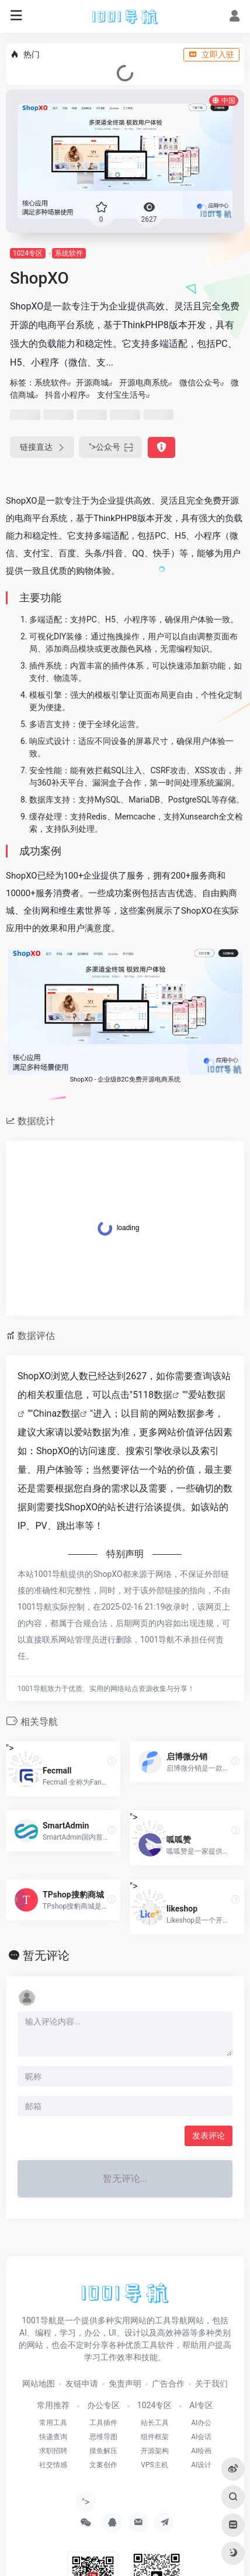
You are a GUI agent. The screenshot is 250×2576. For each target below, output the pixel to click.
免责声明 (125, 2383)
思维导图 (103, 2437)
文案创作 (103, 2465)
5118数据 (152, 1394)
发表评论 (208, 2135)
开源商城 (92, 382)
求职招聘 (53, 2451)
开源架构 (155, 2451)
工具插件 (103, 2423)
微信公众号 (199, 382)
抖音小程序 (65, 395)
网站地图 (38, 2383)
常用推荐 (53, 2405)
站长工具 (155, 2423)
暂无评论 (46, 1955)
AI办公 (201, 2423)
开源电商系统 (143, 382)
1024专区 (28, 253)
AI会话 (201, 2437)
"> (110, 447)
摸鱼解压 (103, 2451)
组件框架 (155, 2437)
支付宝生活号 (121, 395)
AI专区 (201, 2405)
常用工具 (53, 2423)
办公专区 (103, 2405)
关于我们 (211, 2383)
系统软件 (69, 253)
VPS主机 (154, 2465)
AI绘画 (201, 2451)
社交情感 (53, 2465)
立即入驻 (211, 54)
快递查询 (53, 2437)
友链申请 (81, 2383)
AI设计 (201, 2465)
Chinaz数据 (56, 1413)
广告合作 (168, 2383)
